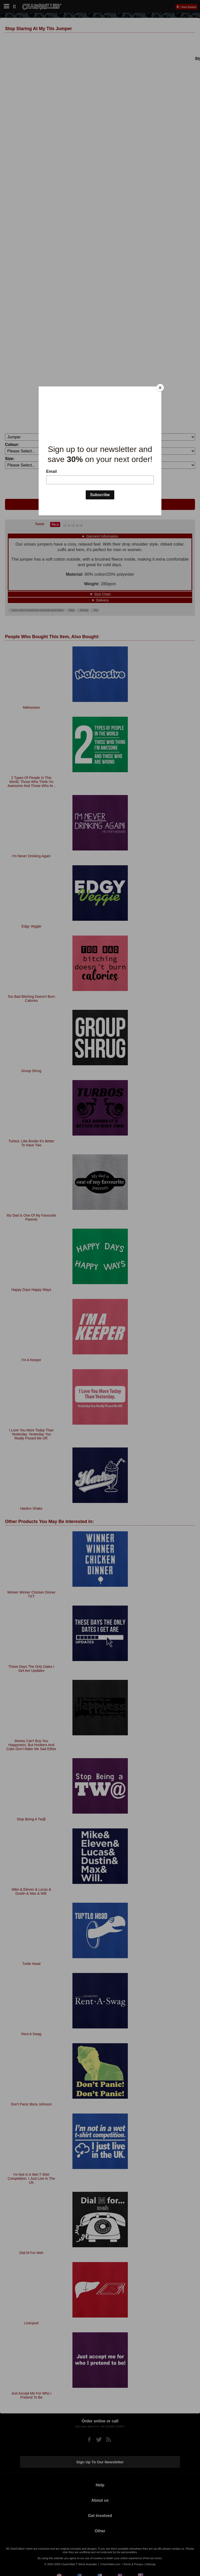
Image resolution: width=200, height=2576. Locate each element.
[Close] (160, 387)
